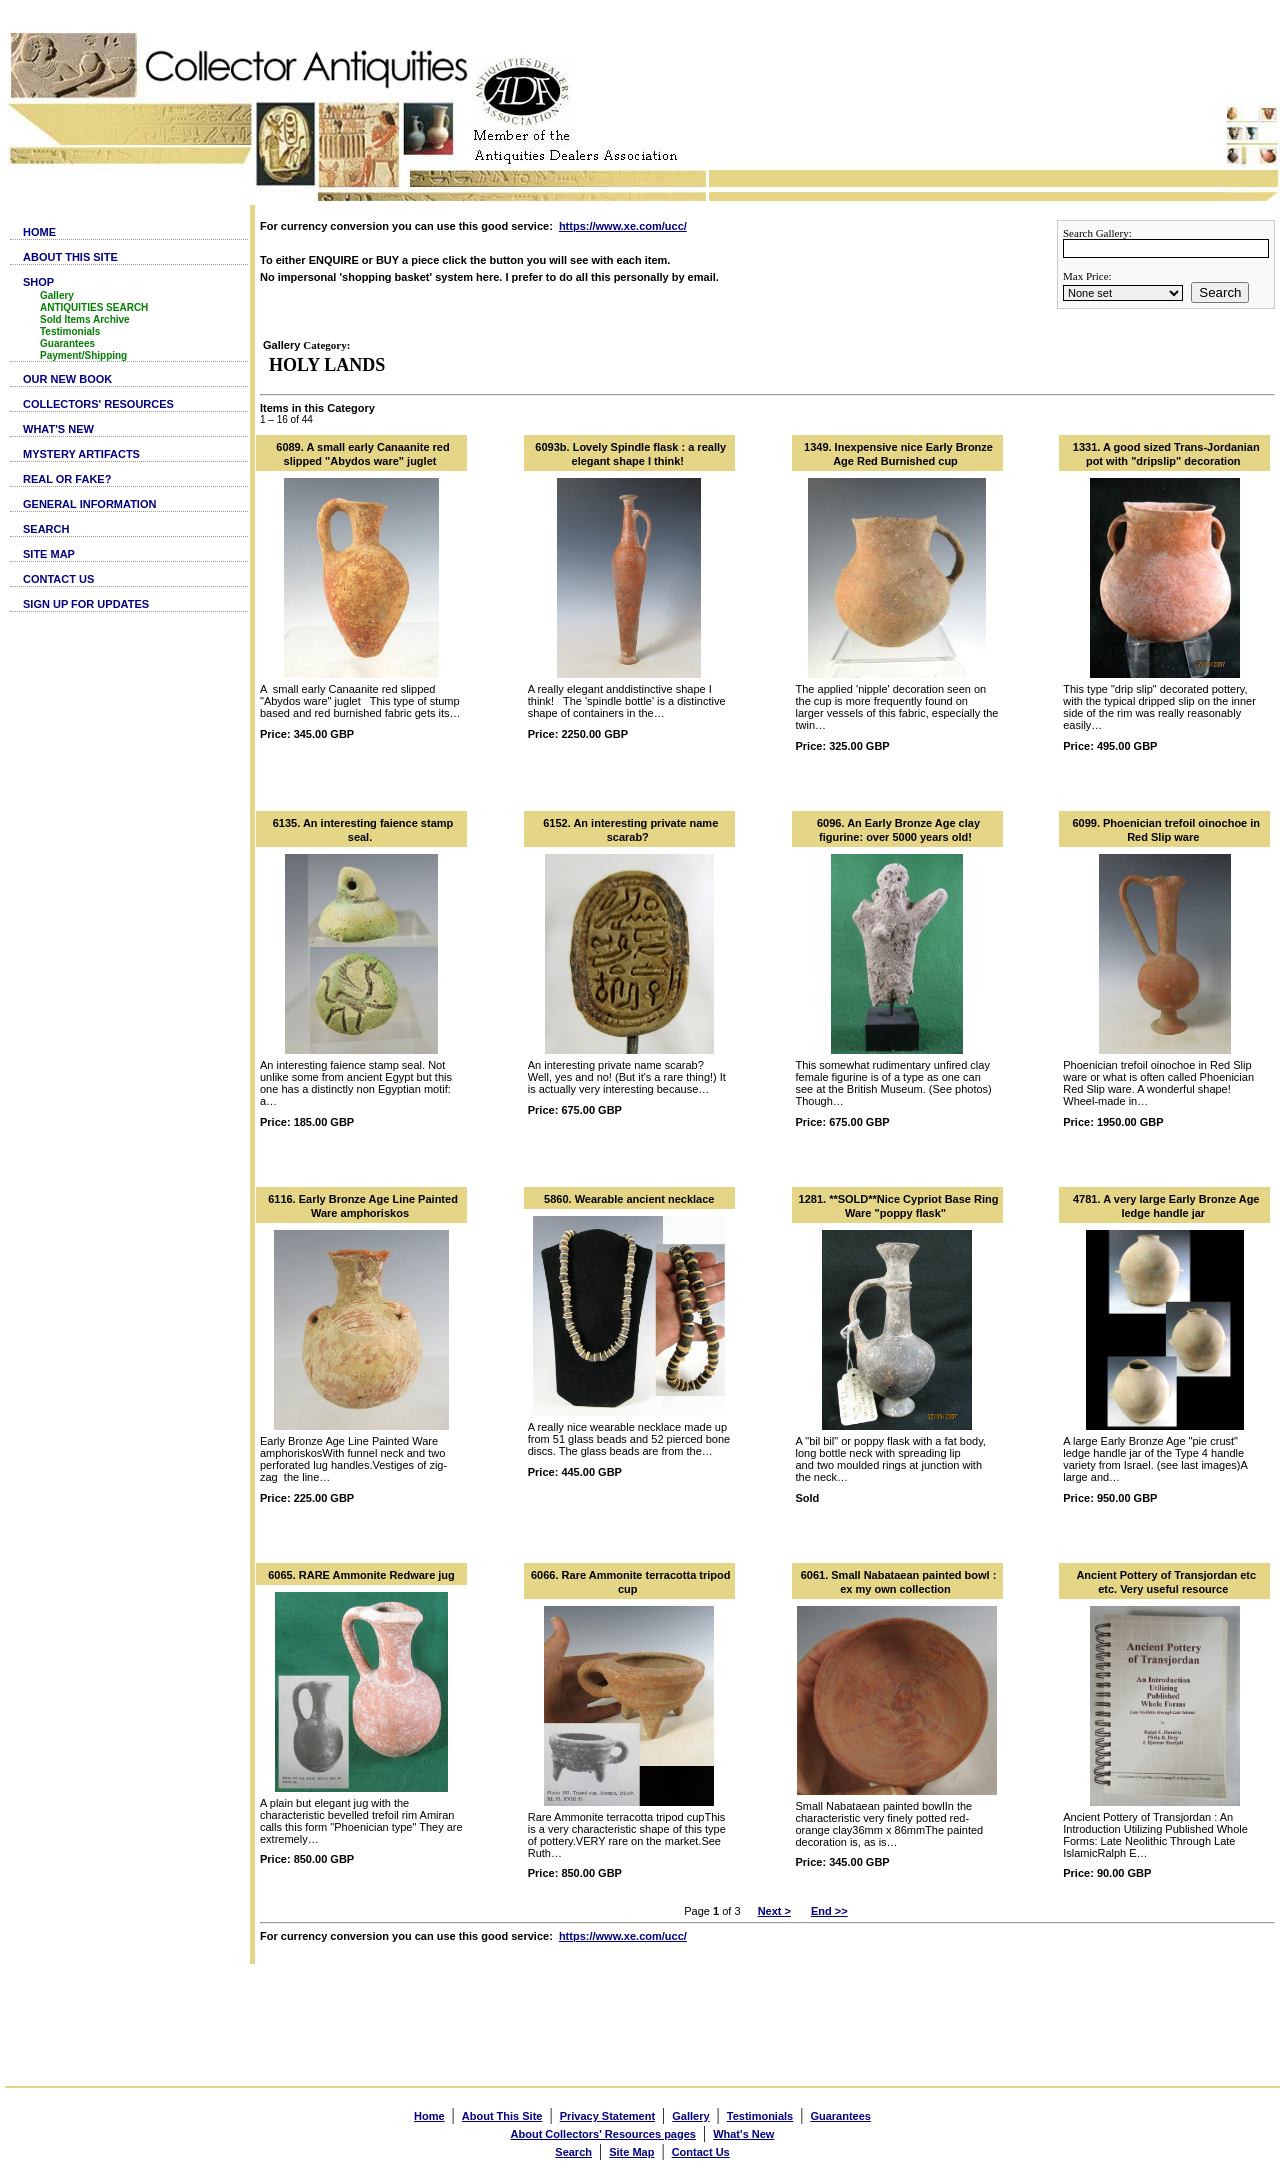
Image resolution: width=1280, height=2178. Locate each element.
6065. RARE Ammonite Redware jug (361, 1575)
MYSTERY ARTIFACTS (81, 454)
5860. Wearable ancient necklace (629, 1199)
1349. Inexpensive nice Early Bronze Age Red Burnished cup (898, 454)
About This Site (502, 2116)
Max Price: (1087, 276)
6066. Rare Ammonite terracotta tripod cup (630, 1582)
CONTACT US (58, 579)
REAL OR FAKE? (67, 479)
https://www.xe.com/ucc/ (623, 226)
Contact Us (701, 2152)
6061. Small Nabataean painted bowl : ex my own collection (899, 1582)
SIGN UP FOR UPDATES (86, 604)
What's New (743, 2134)
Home (429, 2116)
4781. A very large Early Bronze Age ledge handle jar (1166, 1206)
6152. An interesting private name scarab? (630, 830)
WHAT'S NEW (58, 429)
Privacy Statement (607, 2116)
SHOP (38, 282)
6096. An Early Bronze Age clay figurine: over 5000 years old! (898, 830)
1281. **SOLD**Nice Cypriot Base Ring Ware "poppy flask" (899, 1206)
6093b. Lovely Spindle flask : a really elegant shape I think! (630, 454)
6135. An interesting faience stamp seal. (363, 830)
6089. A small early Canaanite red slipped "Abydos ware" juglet (362, 454)
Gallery (57, 295)
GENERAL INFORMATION (89, 504)
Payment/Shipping (83, 355)
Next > (774, 1911)
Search (1220, 292)
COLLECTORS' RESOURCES (98, 404)
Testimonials (70, 331)
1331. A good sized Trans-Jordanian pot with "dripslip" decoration (1166, 454)
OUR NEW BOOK (67, 379)
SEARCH (46, 529)
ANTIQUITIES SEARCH (94, 307)
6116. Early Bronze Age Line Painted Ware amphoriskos (363, 1206)
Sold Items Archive (85, 319)
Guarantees (67, 343)
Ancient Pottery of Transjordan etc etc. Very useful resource (1166, 1582)
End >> (829, 1911)
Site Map (631, 2152)
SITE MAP (49, 554)
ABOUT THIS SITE (70, 257)
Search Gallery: (1097, 233)
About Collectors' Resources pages (603, 2134)
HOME (39, 232)
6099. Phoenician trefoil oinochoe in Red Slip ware (1166, 830)
